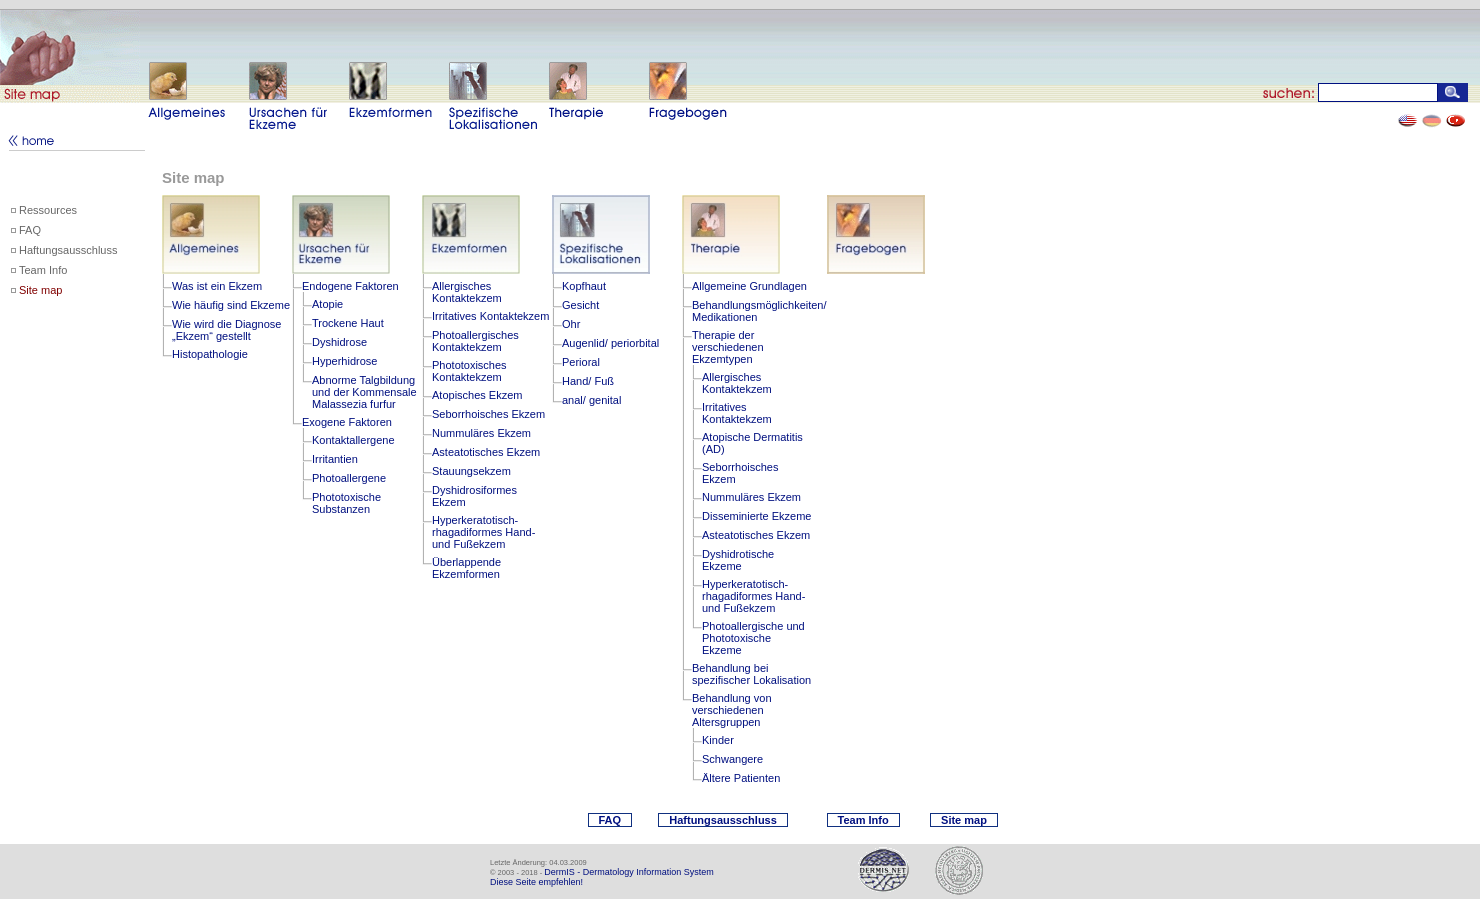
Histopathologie (210, 354)
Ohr (571, 324)
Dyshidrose (339, 342)
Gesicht (580, 305)
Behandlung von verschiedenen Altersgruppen (732, 710)
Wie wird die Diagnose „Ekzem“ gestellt (226, 330)
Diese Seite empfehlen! (536, 882)
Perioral (581, 362)
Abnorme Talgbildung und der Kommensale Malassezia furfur (364, 392)
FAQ (30, 230)
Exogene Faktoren (347, 422)
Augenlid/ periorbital (610, 343)
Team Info (43, 270)
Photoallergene (349, 478)
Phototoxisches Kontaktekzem (469, 371)
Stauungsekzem (471, 471)
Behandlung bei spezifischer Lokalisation (751, 674)
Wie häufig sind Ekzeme (231, 305)
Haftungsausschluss (68, 250)
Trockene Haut (348, 323)
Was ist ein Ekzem (217, 286)
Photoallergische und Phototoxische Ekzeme (753, 638)
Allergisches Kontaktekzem (467, 292)
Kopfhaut (584, 286)
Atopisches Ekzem (477, 395)
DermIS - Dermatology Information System (629, 872)
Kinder (718, 740)
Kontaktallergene (353, 440)
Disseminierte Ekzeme (756, 516)
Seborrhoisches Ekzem (488, 414)
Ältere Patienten (741, 778)
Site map (40, 290)
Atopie (327, 304)
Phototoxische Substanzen (346, 503)
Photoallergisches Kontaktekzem (475, 341)
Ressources (48, 210)
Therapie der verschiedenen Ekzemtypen (728, 347)
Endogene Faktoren (350, 286)
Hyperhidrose (344, 361)
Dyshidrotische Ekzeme (738, 560)
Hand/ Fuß (588, 381)
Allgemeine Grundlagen (749, 286)
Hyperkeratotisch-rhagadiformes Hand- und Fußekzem (483, 532)
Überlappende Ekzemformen (466, 568)
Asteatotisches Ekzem (486, 452)
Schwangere (732, 759)
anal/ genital (591, 400)
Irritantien (335, 459)
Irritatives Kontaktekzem (490, 316)
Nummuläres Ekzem (481, 433)
